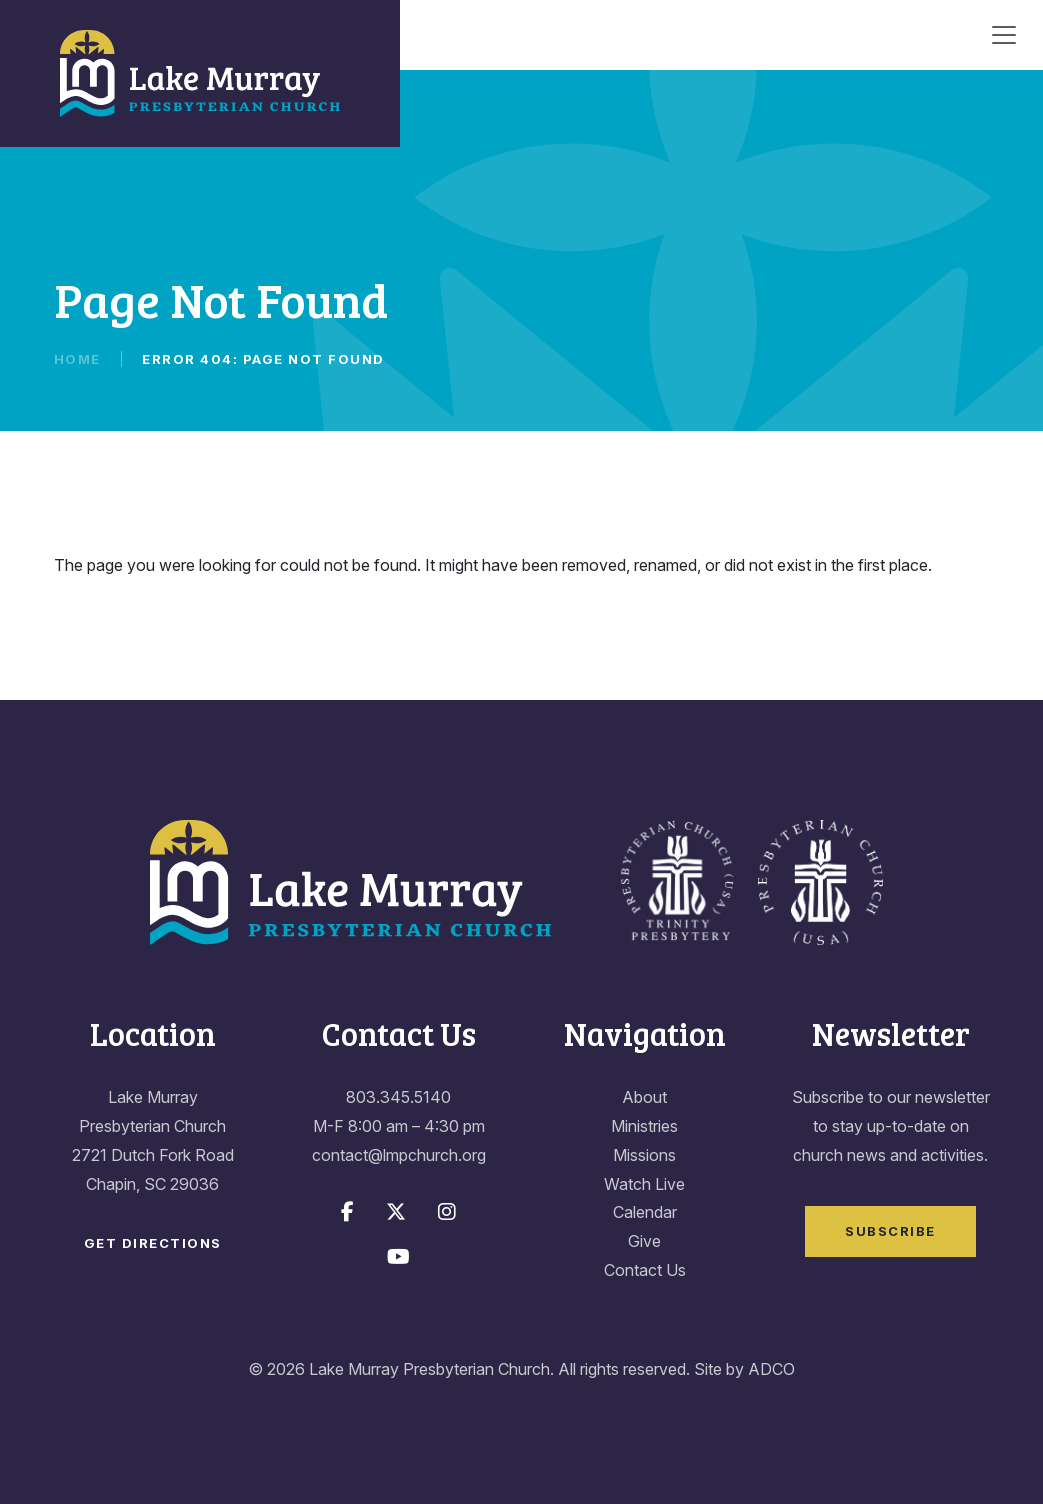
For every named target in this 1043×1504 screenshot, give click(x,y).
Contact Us (645, 1270)
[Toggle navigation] (1004, 35)
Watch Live (644, 1184)
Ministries (644, 1126)
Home (77, 359)
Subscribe (890, 1231)
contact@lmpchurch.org (399, 1155)
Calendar (645, 1212)
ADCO (771, 1369)
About (644, 1097)
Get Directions (153, 1243)
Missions (644, 1155)
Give (644, 1241)
